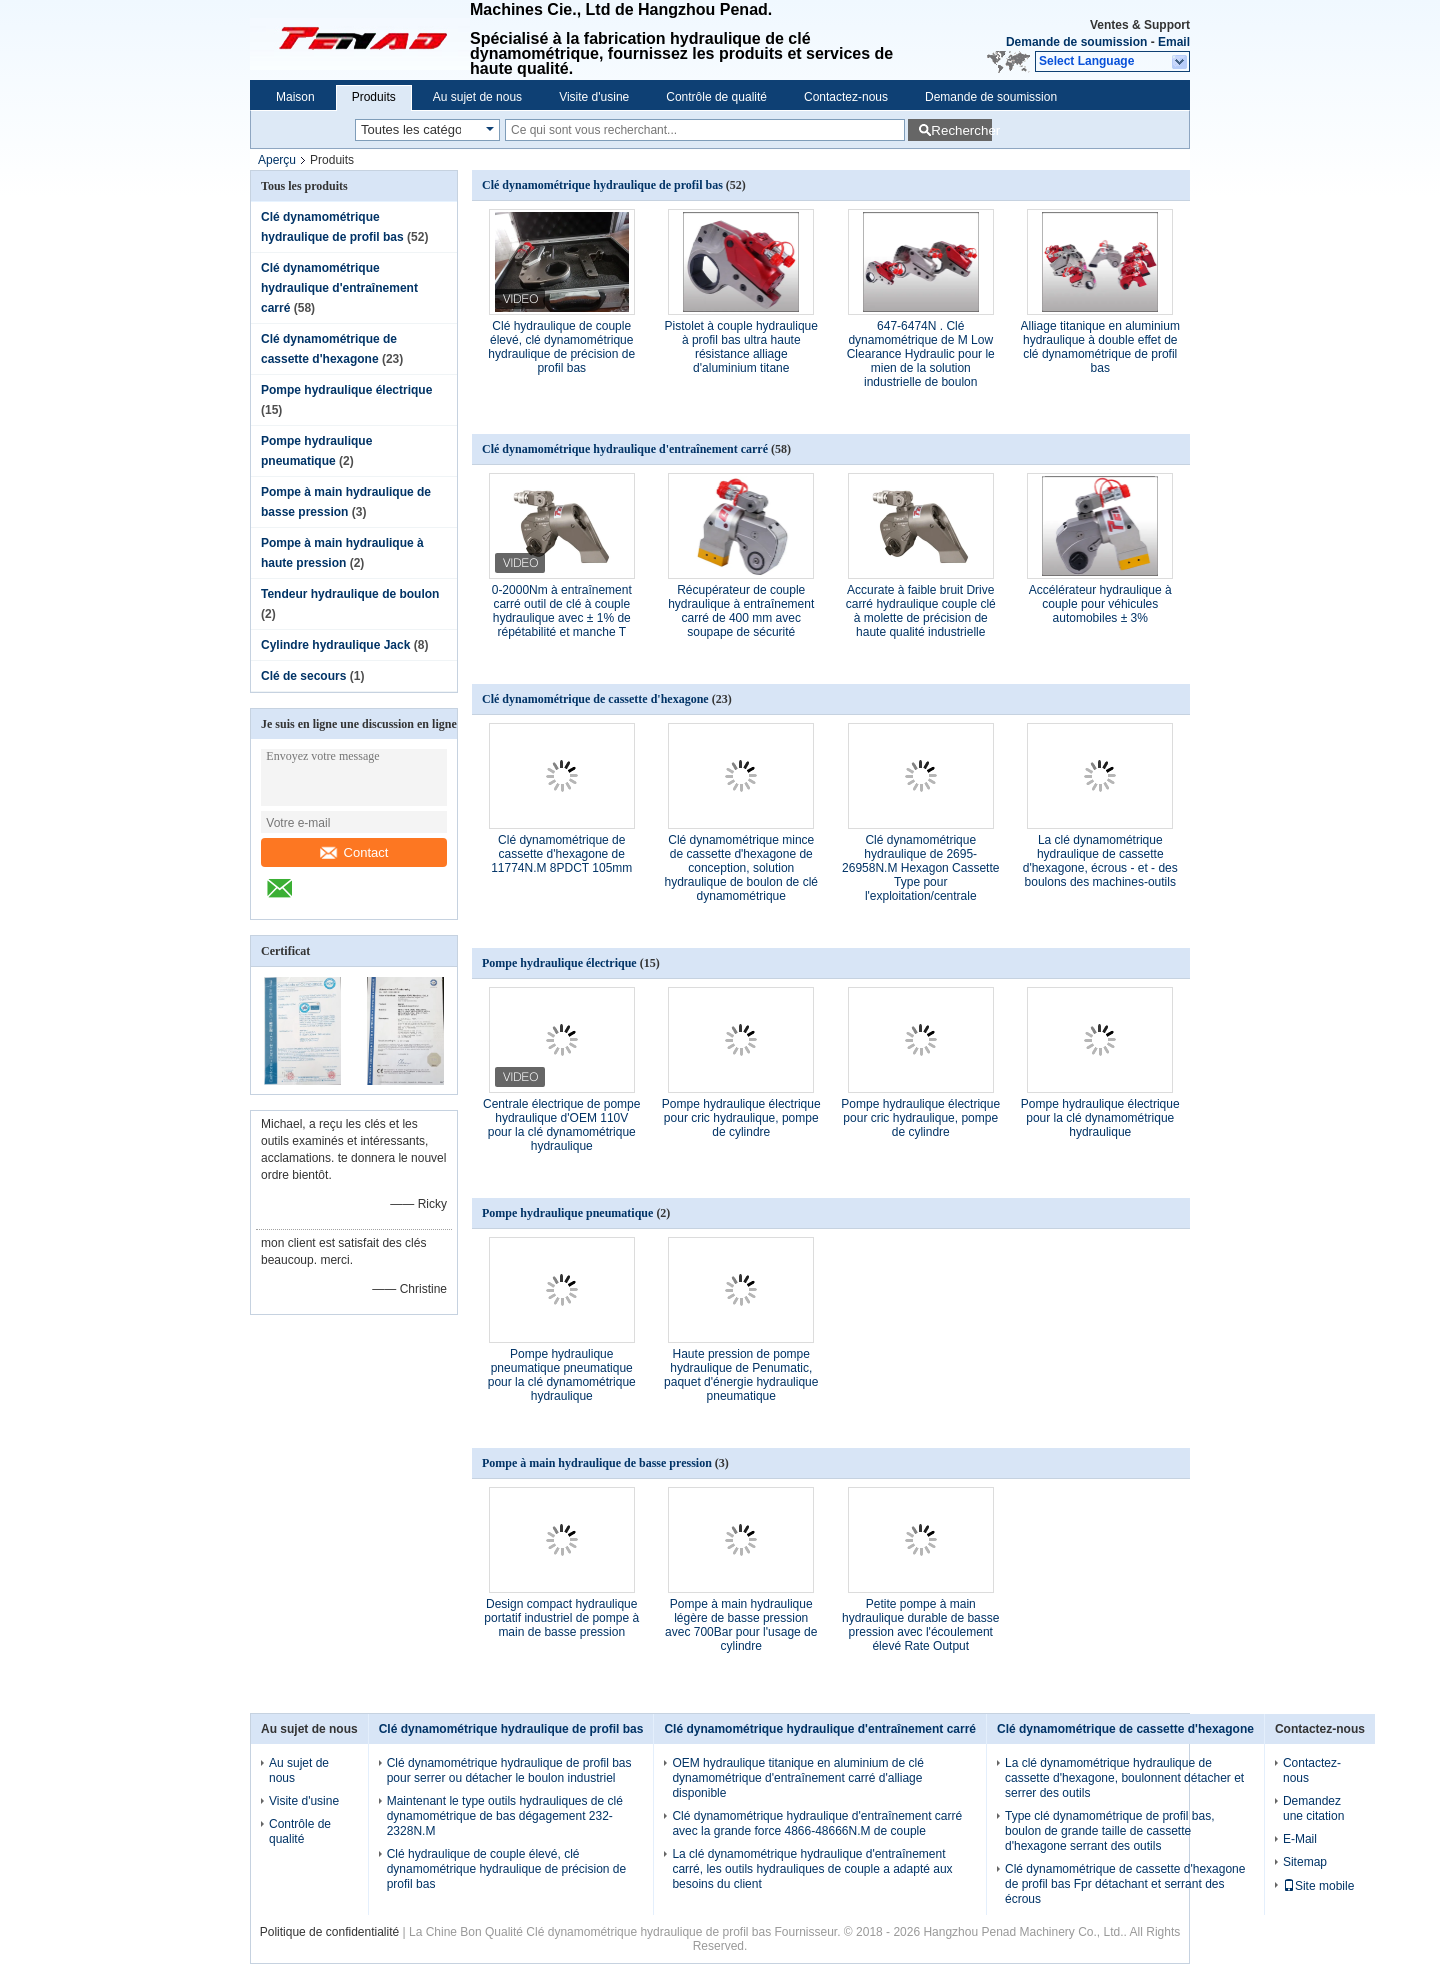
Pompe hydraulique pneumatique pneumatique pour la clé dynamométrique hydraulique (562, 1375)
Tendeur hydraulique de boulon (350, 594)
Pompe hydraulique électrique (346, 390)
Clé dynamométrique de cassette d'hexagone (595, 699)
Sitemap (1305, 1862)
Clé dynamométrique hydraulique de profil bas (602, 185)
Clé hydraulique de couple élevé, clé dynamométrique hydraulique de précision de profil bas (561, 347)
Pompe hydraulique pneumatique (567, 1213)
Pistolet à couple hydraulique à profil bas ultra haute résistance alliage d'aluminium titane (741, 347)
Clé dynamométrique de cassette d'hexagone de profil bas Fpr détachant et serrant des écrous (1125, 1884)
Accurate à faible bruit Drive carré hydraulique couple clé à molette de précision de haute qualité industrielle (921, 611)
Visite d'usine (594, 97)
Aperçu (277, 160)
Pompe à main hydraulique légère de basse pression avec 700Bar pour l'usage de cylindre (741, 1625)
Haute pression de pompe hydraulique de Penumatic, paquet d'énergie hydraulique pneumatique (741, 1375)
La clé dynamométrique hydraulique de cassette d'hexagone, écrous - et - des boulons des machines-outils (1100, 861)
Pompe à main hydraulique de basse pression (597, 1463)
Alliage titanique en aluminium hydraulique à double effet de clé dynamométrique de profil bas (1100, 347)
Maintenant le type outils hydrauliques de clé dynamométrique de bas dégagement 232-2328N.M (505, 1816)
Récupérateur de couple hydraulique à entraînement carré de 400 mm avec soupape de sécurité (741, 611)
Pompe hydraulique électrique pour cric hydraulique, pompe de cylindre (741, 1118)
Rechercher (961, 130)
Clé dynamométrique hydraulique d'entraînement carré (339, 288)
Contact (354, 852)
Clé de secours (303, 676)
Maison (295, 97)
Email (1174, 42)
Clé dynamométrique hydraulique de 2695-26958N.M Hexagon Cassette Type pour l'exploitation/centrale (920, 868)
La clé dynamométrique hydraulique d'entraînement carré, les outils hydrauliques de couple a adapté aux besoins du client (812, 1869)
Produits (374, 97)
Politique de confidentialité (329, 1932)
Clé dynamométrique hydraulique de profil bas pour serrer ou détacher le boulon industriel (509, 1770)
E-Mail (1300, 1839)
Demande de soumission (1076, 42)
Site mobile (1318, 1886)
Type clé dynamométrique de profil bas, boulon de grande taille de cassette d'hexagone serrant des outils (1109, 1831)
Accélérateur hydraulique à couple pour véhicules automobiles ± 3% (1100, 604)
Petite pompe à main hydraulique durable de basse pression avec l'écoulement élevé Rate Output (920, 1625)
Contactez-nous (846, 97)
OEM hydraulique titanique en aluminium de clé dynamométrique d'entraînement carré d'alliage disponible (797, 1778)
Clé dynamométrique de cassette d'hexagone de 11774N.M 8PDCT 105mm (561, 854)
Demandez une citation (1313, 1808)
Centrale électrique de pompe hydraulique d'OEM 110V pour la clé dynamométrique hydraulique (561, 1125)
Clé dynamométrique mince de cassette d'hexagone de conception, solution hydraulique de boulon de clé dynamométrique (741, 868)
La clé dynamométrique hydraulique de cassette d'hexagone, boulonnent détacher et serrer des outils (1124, 1778)
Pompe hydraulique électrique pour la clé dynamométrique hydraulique (1100, 1118)
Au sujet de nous (477, 97)
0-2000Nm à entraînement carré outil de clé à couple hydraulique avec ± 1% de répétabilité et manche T (562, 611)
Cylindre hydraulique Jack (335, 645)
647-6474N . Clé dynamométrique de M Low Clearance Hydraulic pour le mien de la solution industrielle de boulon (921, 354)
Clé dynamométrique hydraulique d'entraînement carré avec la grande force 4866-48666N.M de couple (817, 1823)
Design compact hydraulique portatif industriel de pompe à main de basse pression (561, 1618)
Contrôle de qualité (716, 97)
